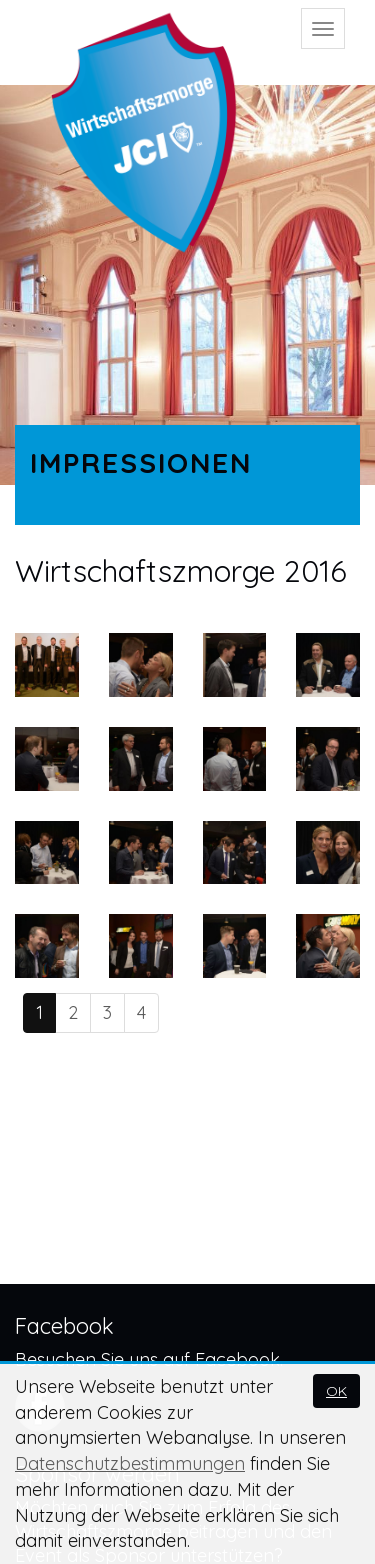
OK (336, 1391)
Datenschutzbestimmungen (130, 1463)
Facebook (237, 1359)
